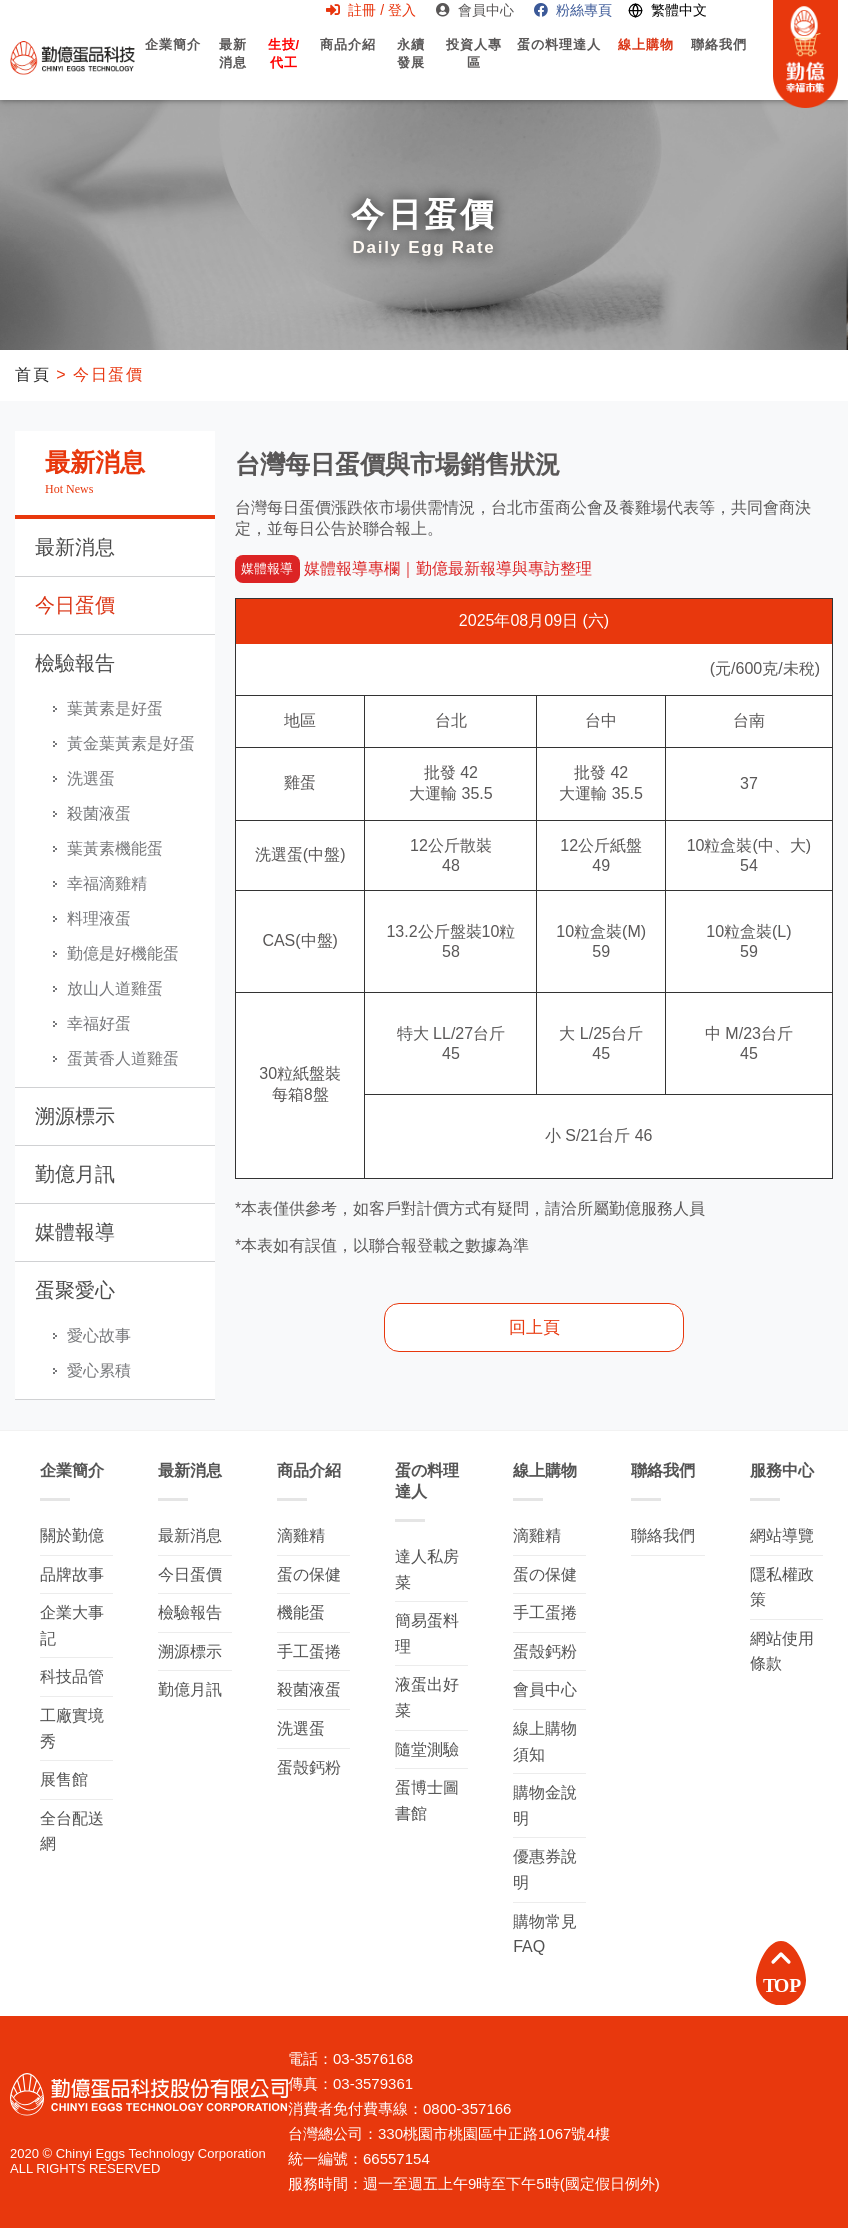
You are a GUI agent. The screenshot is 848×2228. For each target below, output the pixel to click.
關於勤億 (72, 1535)
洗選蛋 (91, 778)
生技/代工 (283, 64)
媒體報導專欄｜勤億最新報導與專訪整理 (413, 568)
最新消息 (232, 71)
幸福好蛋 (99, 1023)
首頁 (32, 374)
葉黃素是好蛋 (115, 708)
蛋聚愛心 (75, 1290)
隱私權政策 (782, 1587)
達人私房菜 (427, 1569)
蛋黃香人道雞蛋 (123, 1058)
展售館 (64, 1779)
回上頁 (534, 1327)
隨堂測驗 (427, 1749)
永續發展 (410, 64)
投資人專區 (473, 71)
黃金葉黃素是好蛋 (131, 743)
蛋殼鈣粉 (309, 1767)
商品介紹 (348, 62)
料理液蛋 (99, 918)
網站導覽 (782, 1535)
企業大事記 (72, 1625)
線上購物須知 (545, 1741)
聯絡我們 (719, 62)
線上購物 (646, 62)
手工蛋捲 (309, 1651)
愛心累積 (99, 1370)
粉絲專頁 (573, 10)
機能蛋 (301, 1612)
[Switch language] (667, 10)
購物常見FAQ (545, 1934)
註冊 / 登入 (371, 10)
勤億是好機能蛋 (123, 953)
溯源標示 (75, 1116)
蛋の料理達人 (558, 62)
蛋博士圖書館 (427, 1800)
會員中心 (475, 10)
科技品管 (72, 1676)
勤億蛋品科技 (72, 57)
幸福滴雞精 (107, 883)
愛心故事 (99, 1335)
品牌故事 (72, 1574)
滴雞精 (301, 1535)
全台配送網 (72, 1831)
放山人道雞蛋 (115, 988)
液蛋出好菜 (427, 1697)
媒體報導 (75, 1232)
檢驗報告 (75, 663)
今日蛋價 (75, 605)
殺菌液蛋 (99, 813)
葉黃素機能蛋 (115, 848)
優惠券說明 (545, 1869)
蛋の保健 (309, 1574)
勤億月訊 (75, 1174)
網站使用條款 (782, 1651)
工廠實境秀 (72, 1728)
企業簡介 (173, 62)
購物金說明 (545, 1805)
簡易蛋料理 (427, 1633)
